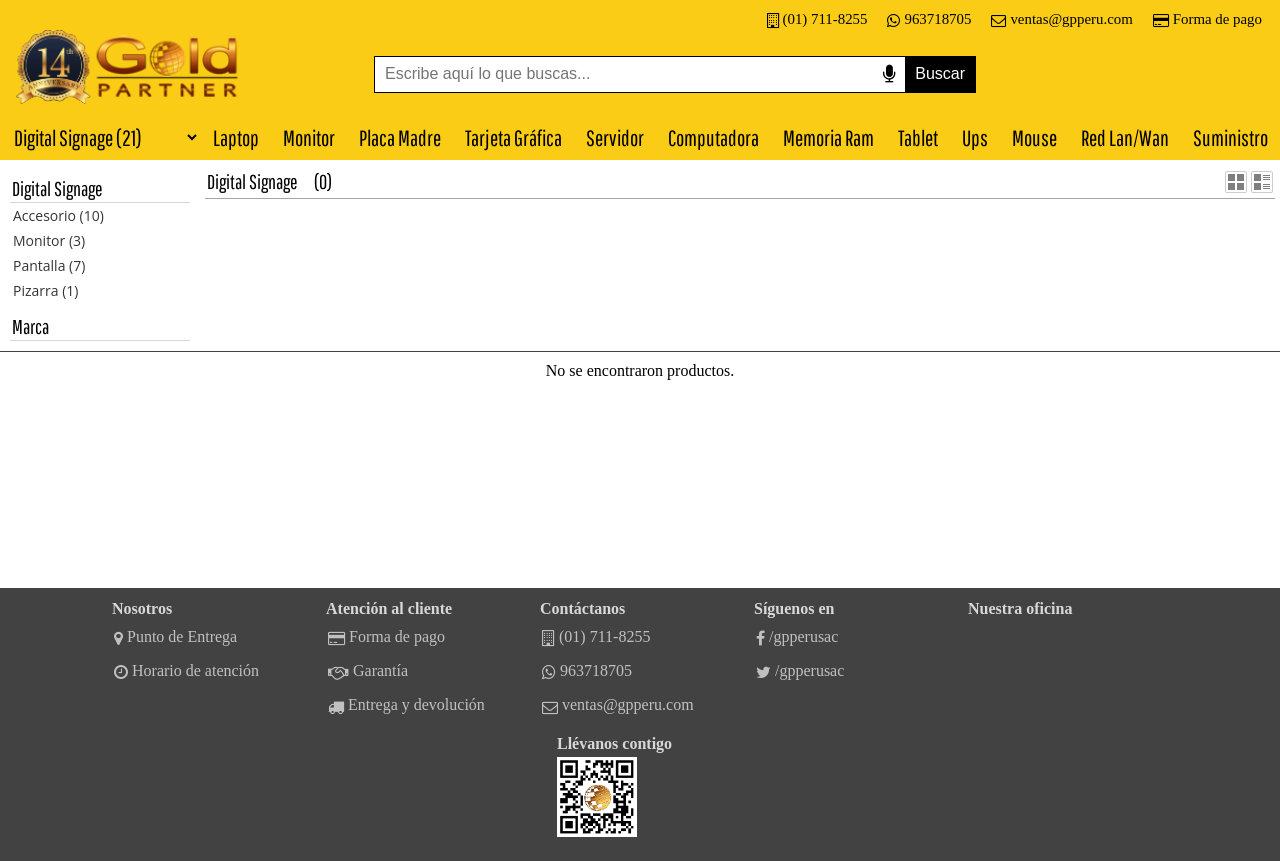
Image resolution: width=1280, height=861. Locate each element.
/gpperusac (797, 637)
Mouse (1034, 137)
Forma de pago (1207, 19)
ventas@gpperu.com (1061, 19)
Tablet (918, 137)
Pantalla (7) (49, 265)
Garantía (368, 671)
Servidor (615, 137)
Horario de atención (186, 671)
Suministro (1230, 137)
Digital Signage (252, 181)
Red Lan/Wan (1125, 137)
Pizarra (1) (45, 290)
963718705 (929, 19)
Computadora (713, 137)
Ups (975, 137)
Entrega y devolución (406, 705)
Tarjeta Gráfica (513, 137)
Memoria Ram (828, 137)
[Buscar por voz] (889, 74)
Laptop (236, 137)
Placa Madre (400, 137)
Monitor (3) (49, 240)
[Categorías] (100, 137)
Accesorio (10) (58, 215)
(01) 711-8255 (817, 19)
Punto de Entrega (175, 637)
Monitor (309, 137)
